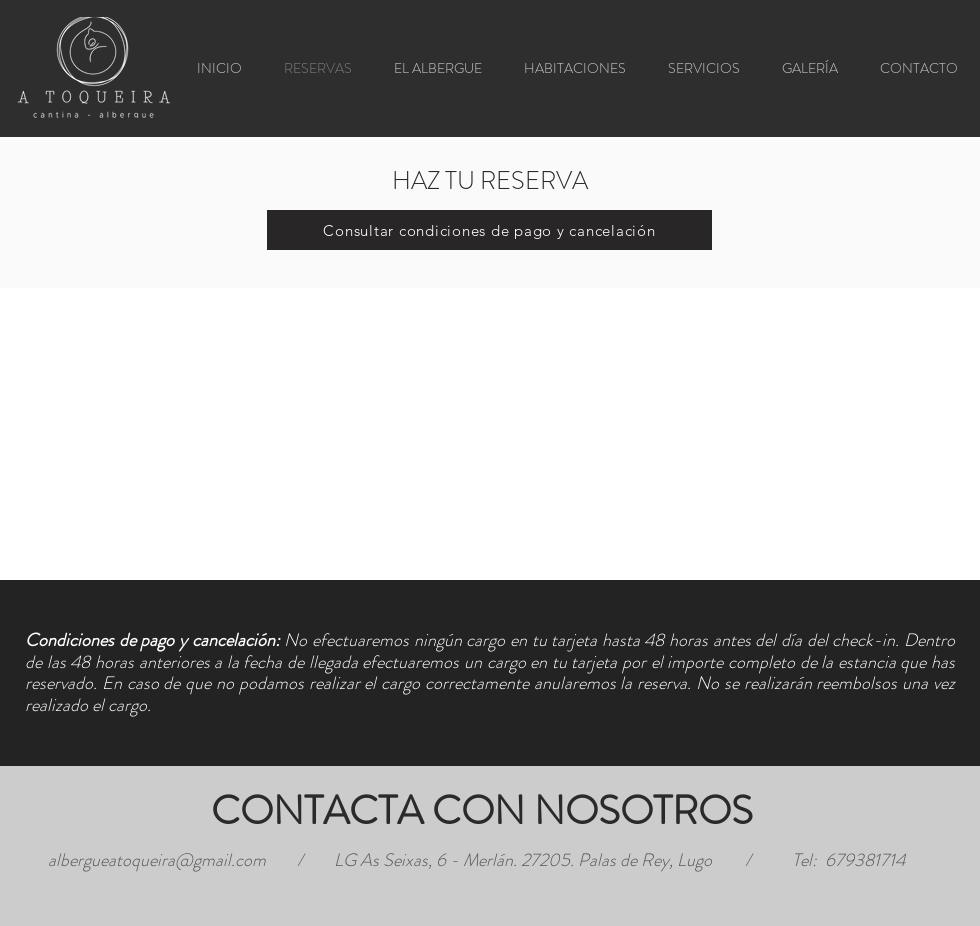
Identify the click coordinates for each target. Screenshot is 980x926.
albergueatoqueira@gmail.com (157, 860)
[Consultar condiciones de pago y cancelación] (489, 230)
